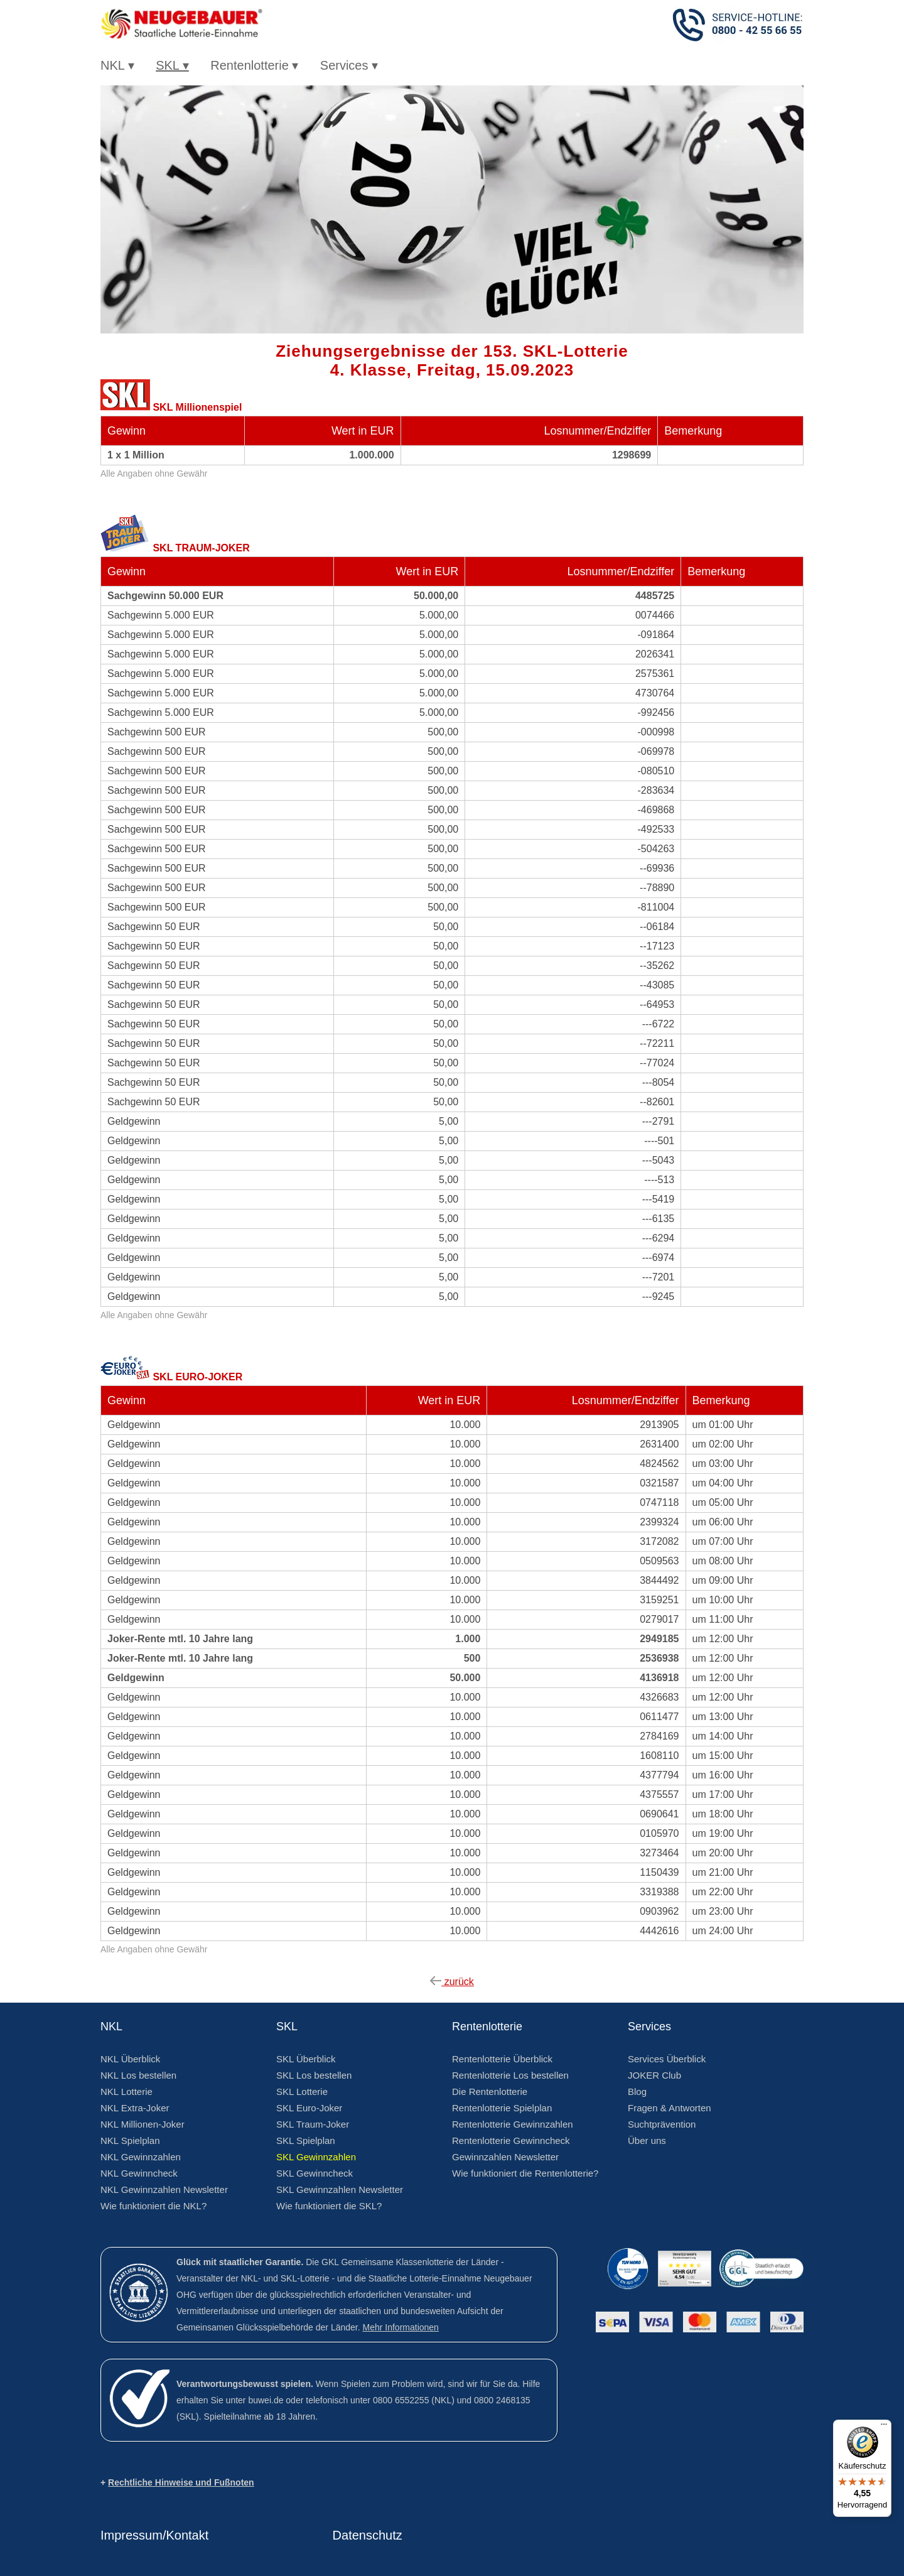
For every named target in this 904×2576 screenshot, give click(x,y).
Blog (637, 2091)
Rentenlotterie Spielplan (502, 2107)
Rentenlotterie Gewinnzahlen (512, 2124)
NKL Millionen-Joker (142, 2124)
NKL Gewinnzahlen (140, 2156)
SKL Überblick (305, 2059)
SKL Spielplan (305, 2140)
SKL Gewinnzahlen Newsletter (339, 2189)
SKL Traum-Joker (312, 2124)
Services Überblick (667, 2059)
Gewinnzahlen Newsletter (505, 2156)
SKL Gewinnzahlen (316, 2156)
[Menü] (883, 2427)
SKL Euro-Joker (309, 2107)
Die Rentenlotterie (489, 2091)
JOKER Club (654, 2075)
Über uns (647, 2140)
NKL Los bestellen (138, 2075)
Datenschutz (367, 2535)
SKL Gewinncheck (314, 2173)
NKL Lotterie (126, 2091)
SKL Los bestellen (314, 2075)
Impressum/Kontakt (154, 2535)
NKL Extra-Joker (134, 2107)
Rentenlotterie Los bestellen (510, 2075)
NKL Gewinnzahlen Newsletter (164, 2189)
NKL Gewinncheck (139, 2173)
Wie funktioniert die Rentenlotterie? (525, 2173)
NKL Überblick (130, 2059)
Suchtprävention (662, 2124)
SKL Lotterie (302, 2091)
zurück (452, 1981)
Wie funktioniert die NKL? (153, 2205)
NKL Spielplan (130, 2140)
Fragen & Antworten (669, 2107)
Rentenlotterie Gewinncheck (511, 2140)
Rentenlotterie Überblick (502, 2059)
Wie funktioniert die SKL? (329, 2205)
